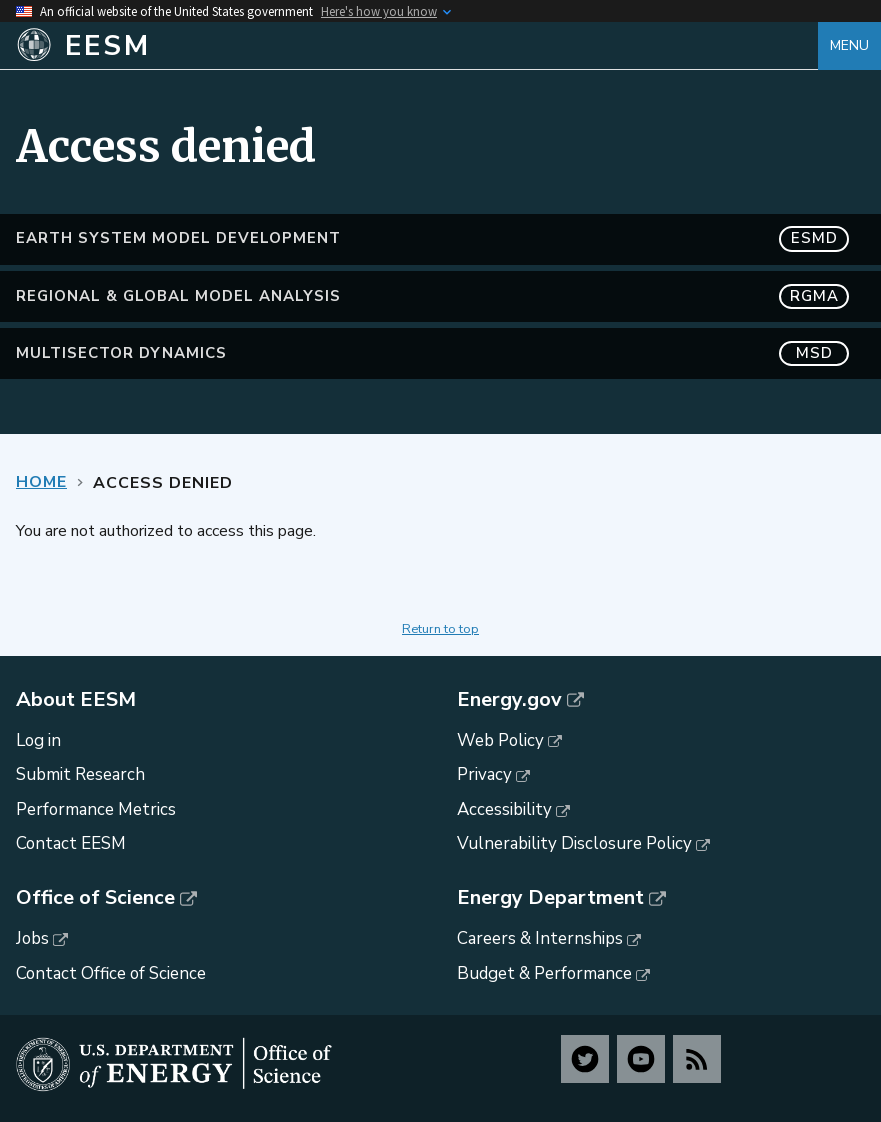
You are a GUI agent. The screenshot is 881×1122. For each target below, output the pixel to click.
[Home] (417, 46)
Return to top (440, 629)
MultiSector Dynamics (432, 353)
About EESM (76, 700)
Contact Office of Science (111, 973)
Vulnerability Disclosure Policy (574, 843)
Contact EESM (71, 843)
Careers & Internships (540, 938)
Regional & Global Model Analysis (432, 296)
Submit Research (80, 774)
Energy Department (550, 898)
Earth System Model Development (432, 238)
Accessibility (504, 809)
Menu (849, 45)
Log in (38, 740)
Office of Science (95, 898)
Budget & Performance (544, 973)
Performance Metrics (96, 809)
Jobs (32, 938)
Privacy (484, 774)
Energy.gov (509, 700)
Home (41, 482)
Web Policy (500, 740)
